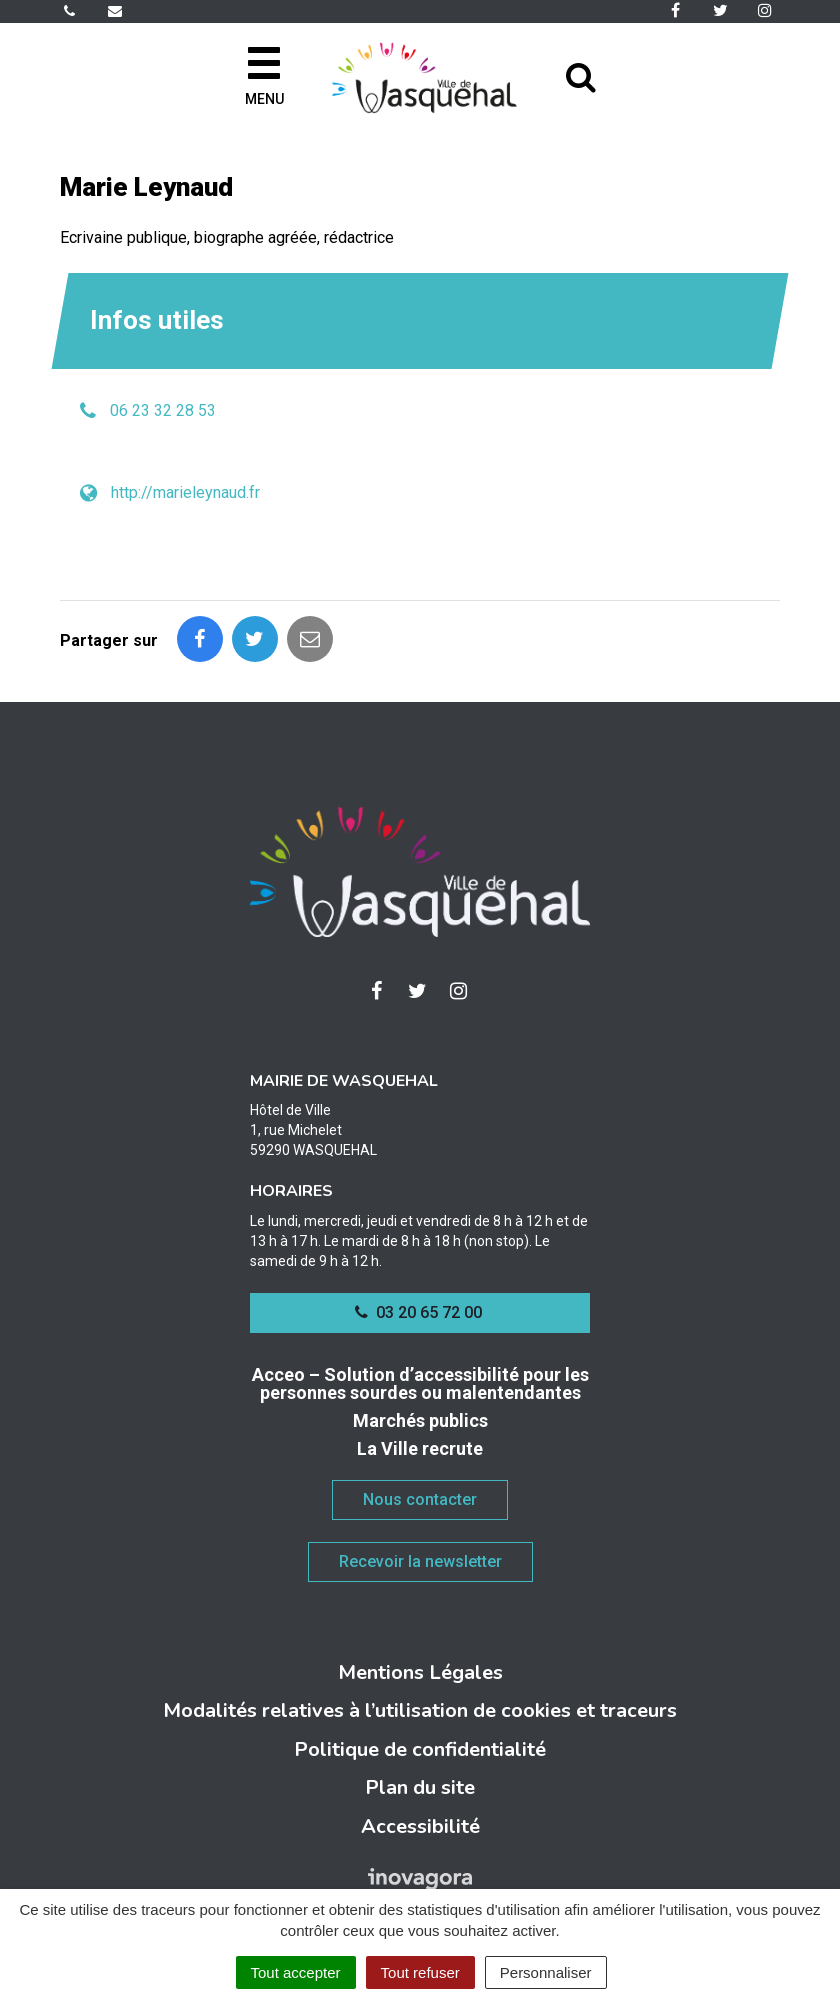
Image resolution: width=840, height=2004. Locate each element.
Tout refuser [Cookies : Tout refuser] (420, 1972)
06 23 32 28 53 (163, 410)
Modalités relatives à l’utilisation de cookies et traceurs (420, 1710)
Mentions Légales (420, 1672)
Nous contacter (420, 1499)
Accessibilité (420, 1826)
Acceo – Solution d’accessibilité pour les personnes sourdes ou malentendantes (420, 1383)
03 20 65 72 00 (418, 1312)
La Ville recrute (420, 1448)
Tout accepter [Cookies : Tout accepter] (296, 1972)
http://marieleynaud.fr (185, 492)
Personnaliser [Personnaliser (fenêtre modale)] (546, 1972)
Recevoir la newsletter (420, 1561)
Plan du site (420, 1787)
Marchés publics (420, 1420)
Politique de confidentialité (420, 1749)
